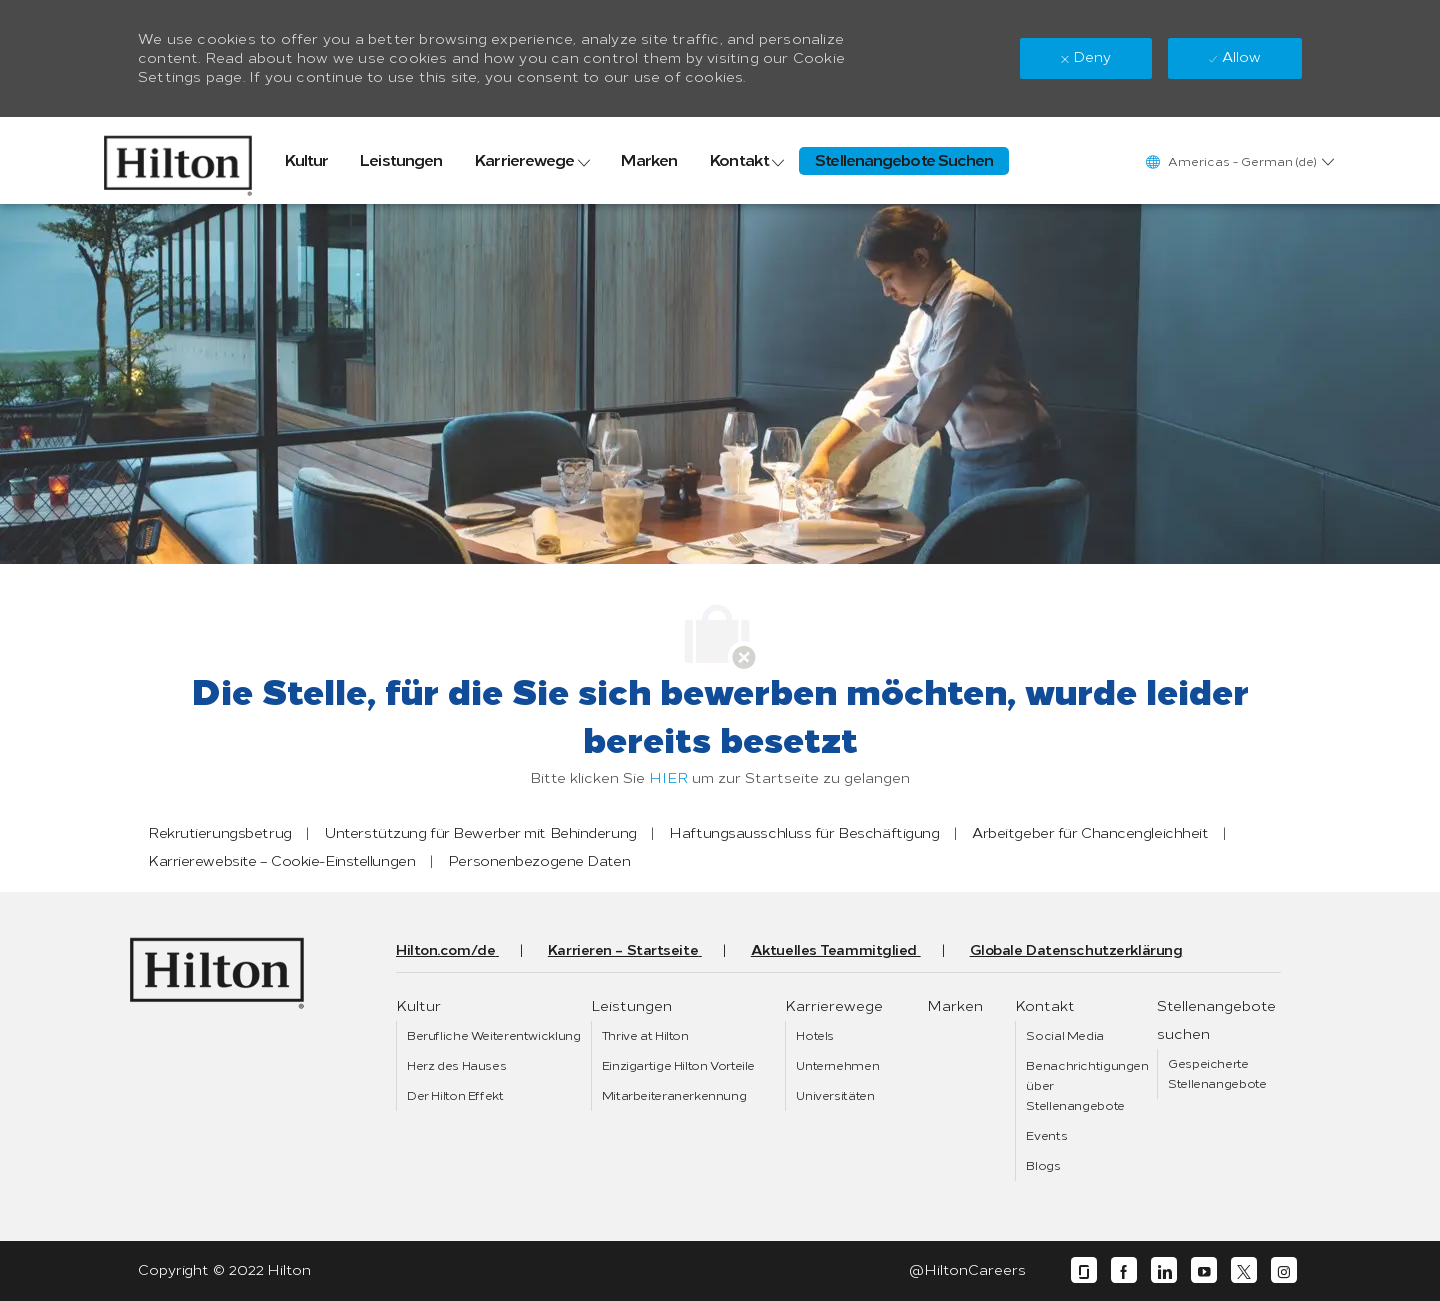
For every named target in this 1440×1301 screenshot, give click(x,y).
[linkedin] (1164, 1270)
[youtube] (1204, 1270)
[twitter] (1244, 1270)
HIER (668, 778)
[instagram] (1284, 1270)
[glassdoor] (1084, 1270)
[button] (1239, 161)
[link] (178, 160)
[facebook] (1124, 1270)
